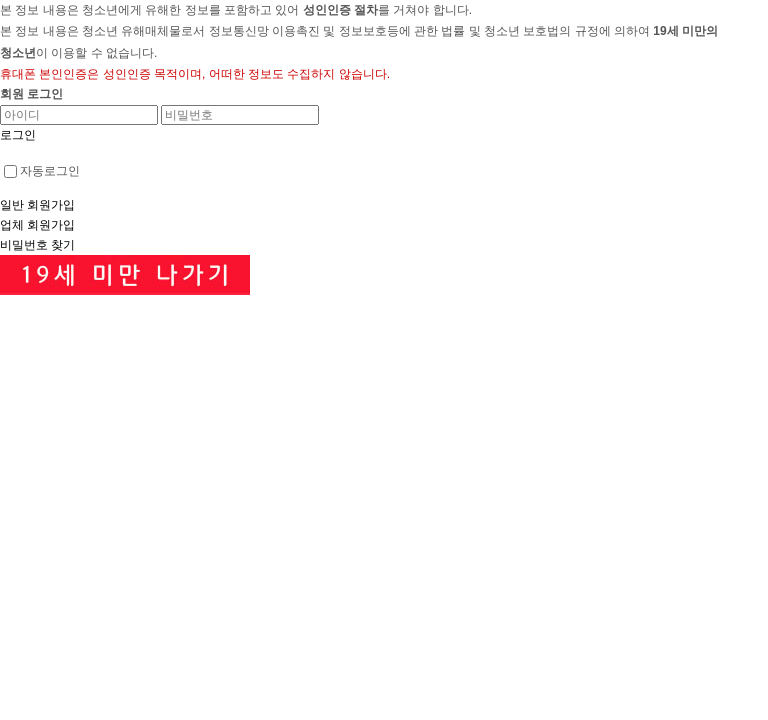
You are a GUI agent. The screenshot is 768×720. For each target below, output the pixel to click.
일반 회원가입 (37, 205)
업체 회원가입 (37, 225)
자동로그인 (42, 171)
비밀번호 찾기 (37, 245)
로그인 (18, 135)
